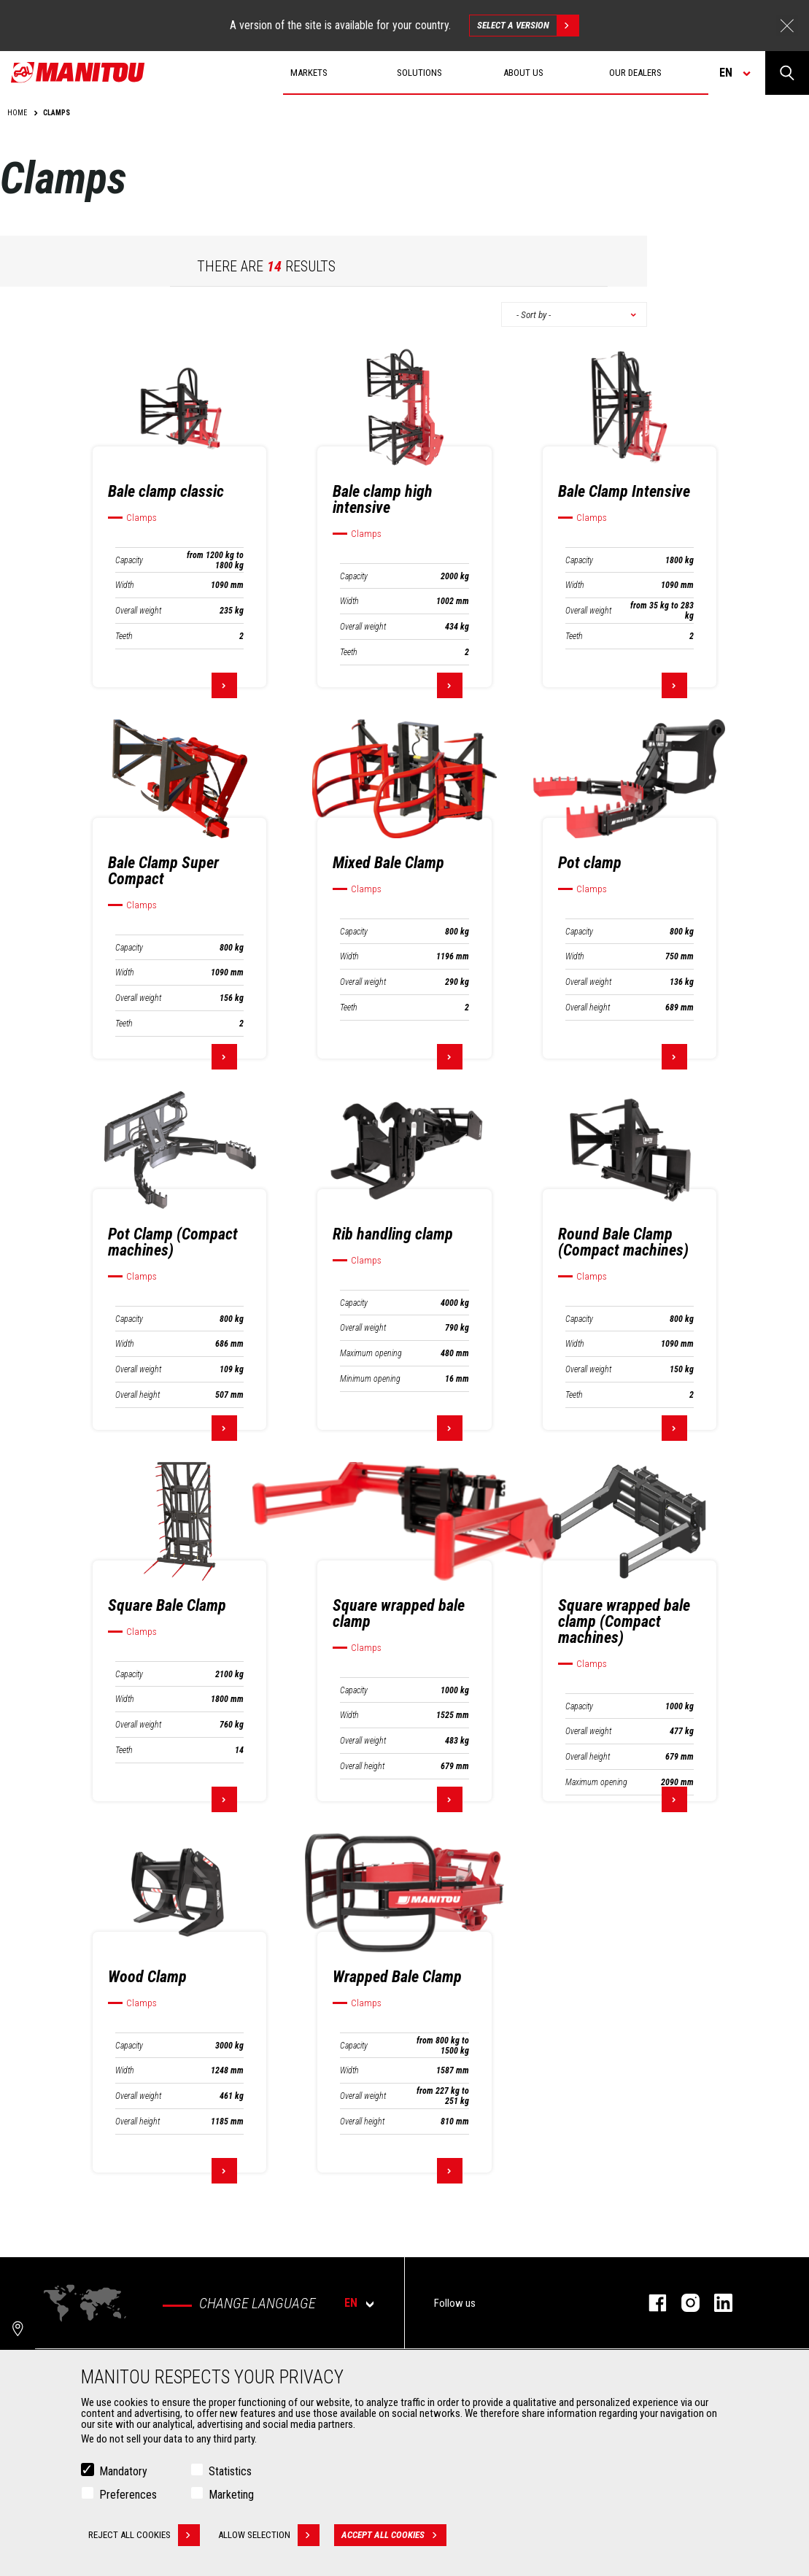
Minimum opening (370, 1379)
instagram (683, 2303)
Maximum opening (371, 1353)
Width (124, 585)
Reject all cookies (144, 2535)
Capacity (129, 560)
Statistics (230, 2471)
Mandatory (123, 2471)
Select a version (527, 25)
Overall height (587, 1007)
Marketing (231, 2495)
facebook (650, 2303)
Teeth (124, 636)
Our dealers (635, 72)
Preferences (128, 2495)
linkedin (716, 2303)
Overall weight (138, 611)
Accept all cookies (393, 2535)
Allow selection (269, 2535)
